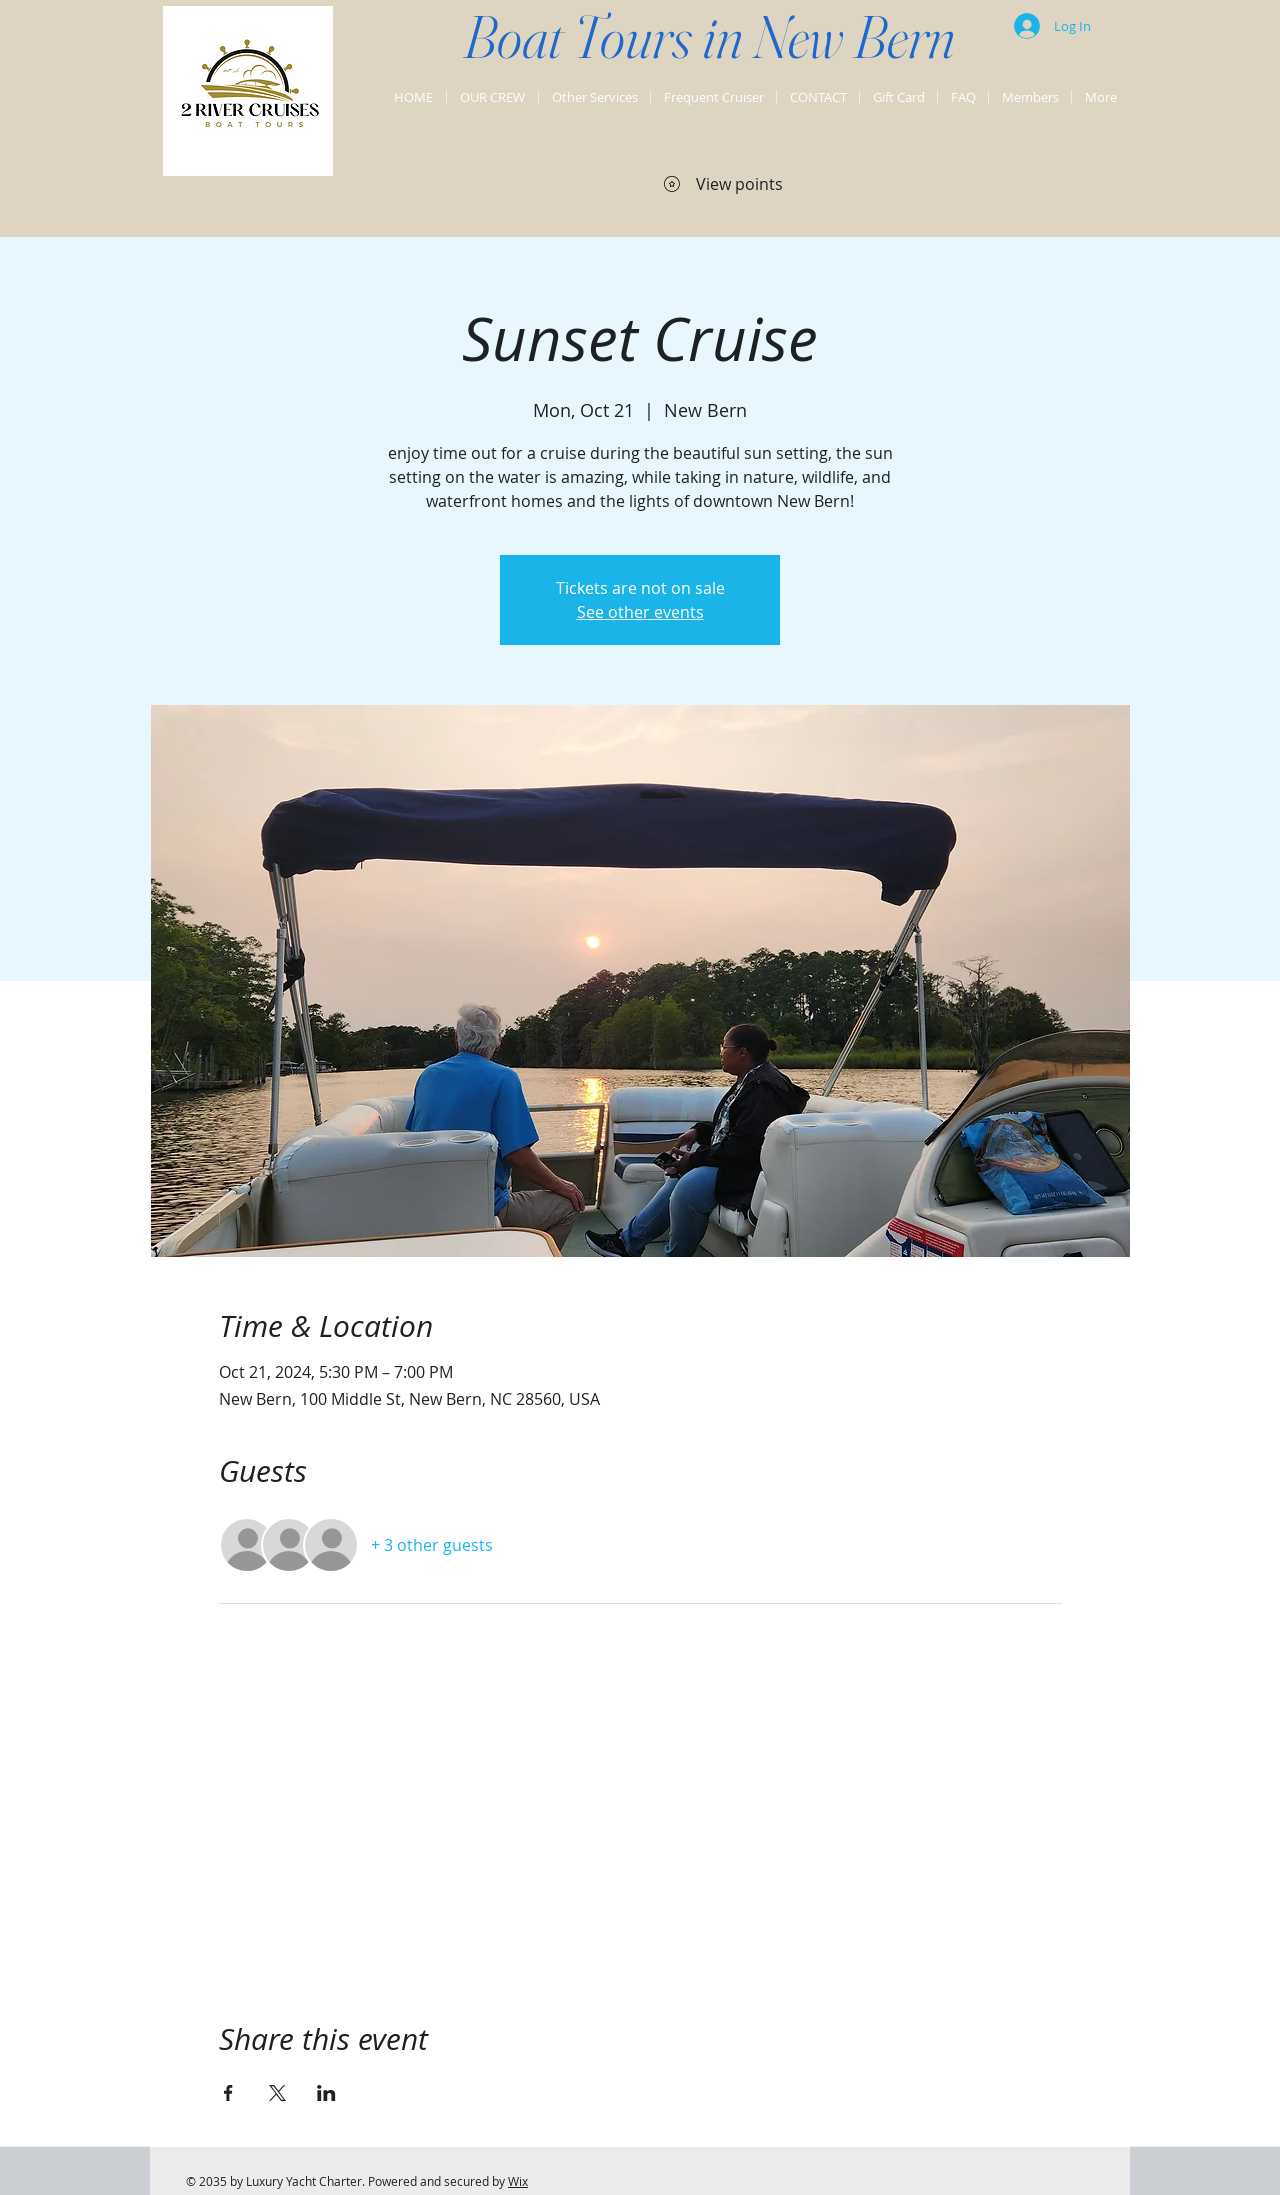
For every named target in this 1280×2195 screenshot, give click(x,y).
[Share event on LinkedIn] (326, 2093)
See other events (640, 612)
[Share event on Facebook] (228, 2093)
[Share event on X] (277, 2093)
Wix (518, 2181)
